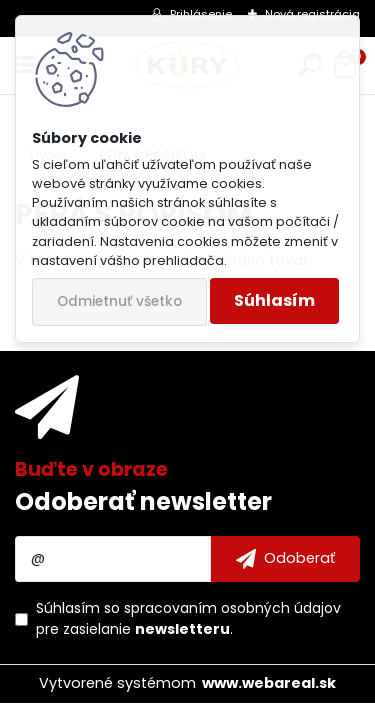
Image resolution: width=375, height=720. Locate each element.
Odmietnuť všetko (119, 301)
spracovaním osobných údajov (232, 608)
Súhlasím (274, 300)
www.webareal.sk (269, 683)
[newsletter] (285, 559)
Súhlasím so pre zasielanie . (188, 618)
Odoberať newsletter (143, 501)
